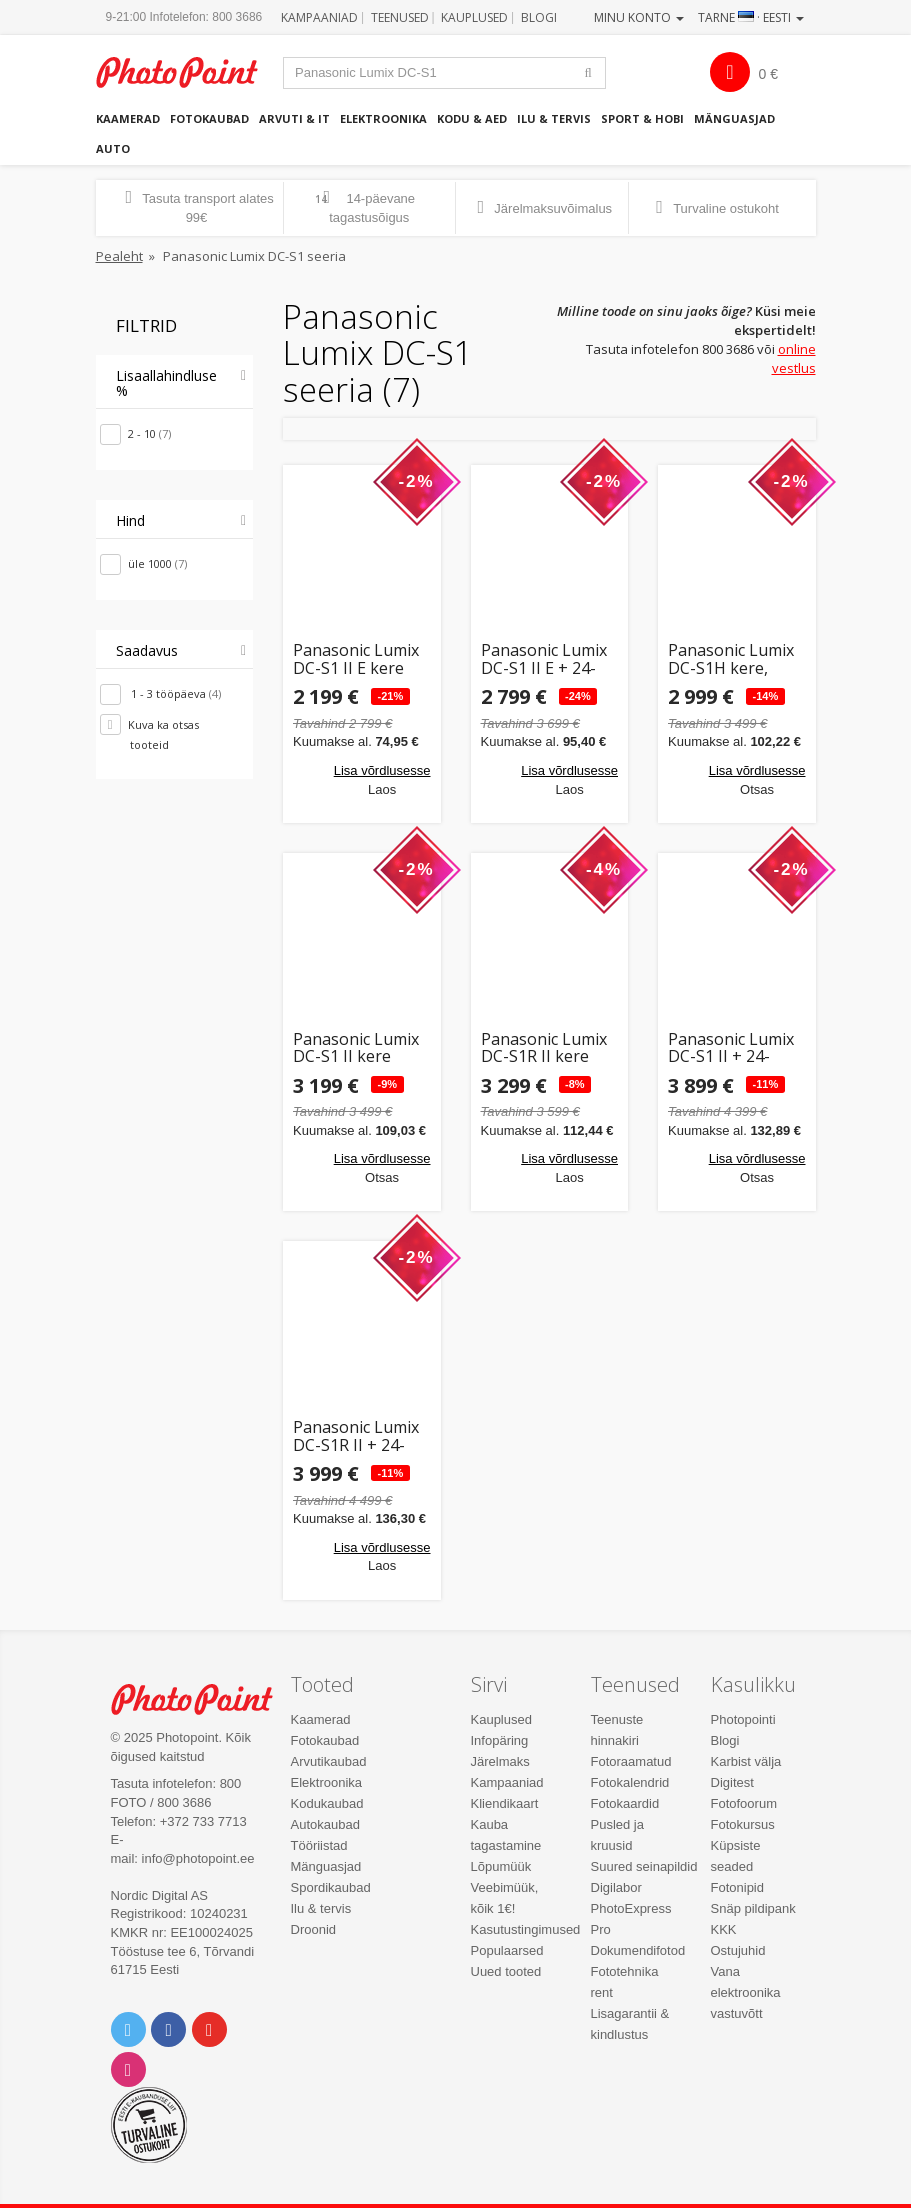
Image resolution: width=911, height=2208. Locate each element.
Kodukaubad (327, 1803)
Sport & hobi (642, 118)
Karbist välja (746, 1761)
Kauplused (474, 17)
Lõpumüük (501, 1866)
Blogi (539, 17)
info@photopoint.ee (198, 1858)
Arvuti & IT (294, 118)
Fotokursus (743, 1824)
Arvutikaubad (329, 1761)
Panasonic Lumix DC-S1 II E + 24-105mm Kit (544, 659)
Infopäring (500, 1740)
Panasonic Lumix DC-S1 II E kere (356, 659)
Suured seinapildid (644, 1866)
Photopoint (187, 72)
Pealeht (119, 256)
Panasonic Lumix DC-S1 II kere (356, 1048)
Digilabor (616, 1887)
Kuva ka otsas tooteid (163, 735)
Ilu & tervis (554, 118)
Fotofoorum (744, 1803)
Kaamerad (128, 118)
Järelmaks (500, 1761)
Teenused (400, 17)
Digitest (732, 1782)
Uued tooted (506, 1971)
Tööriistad (319, 1845)
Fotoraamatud (631, 1761)
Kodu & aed (472, 118)
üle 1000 (157, 563)
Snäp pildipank (753, 1908)
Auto (113, 148)
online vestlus (794, 358)
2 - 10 (149, 433)
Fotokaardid (625, 1803)
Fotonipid (737, 1887)
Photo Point (202, 1699)
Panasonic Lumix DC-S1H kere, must (731, 659)
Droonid (314, 1929)
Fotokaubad (209, 118)
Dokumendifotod (638, 1950)
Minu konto (639, 17)
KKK (724, 1929)
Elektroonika (383, 118)
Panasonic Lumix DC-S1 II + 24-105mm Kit (731, 1048)
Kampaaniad (319, 17)
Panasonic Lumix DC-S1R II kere (544, 1048)
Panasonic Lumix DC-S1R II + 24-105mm (356, 1436)
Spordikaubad (331, 1887)
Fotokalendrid (630, 1782)
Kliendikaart (505, 1803)
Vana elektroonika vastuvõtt (746, 1992)
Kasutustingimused (526, 1929)
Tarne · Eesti (751, 17)
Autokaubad (325, 1824)
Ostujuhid (738, 1950)
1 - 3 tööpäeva (174, 693)
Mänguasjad (734, 118)
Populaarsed (507, 1950)
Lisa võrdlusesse (382, 770)
